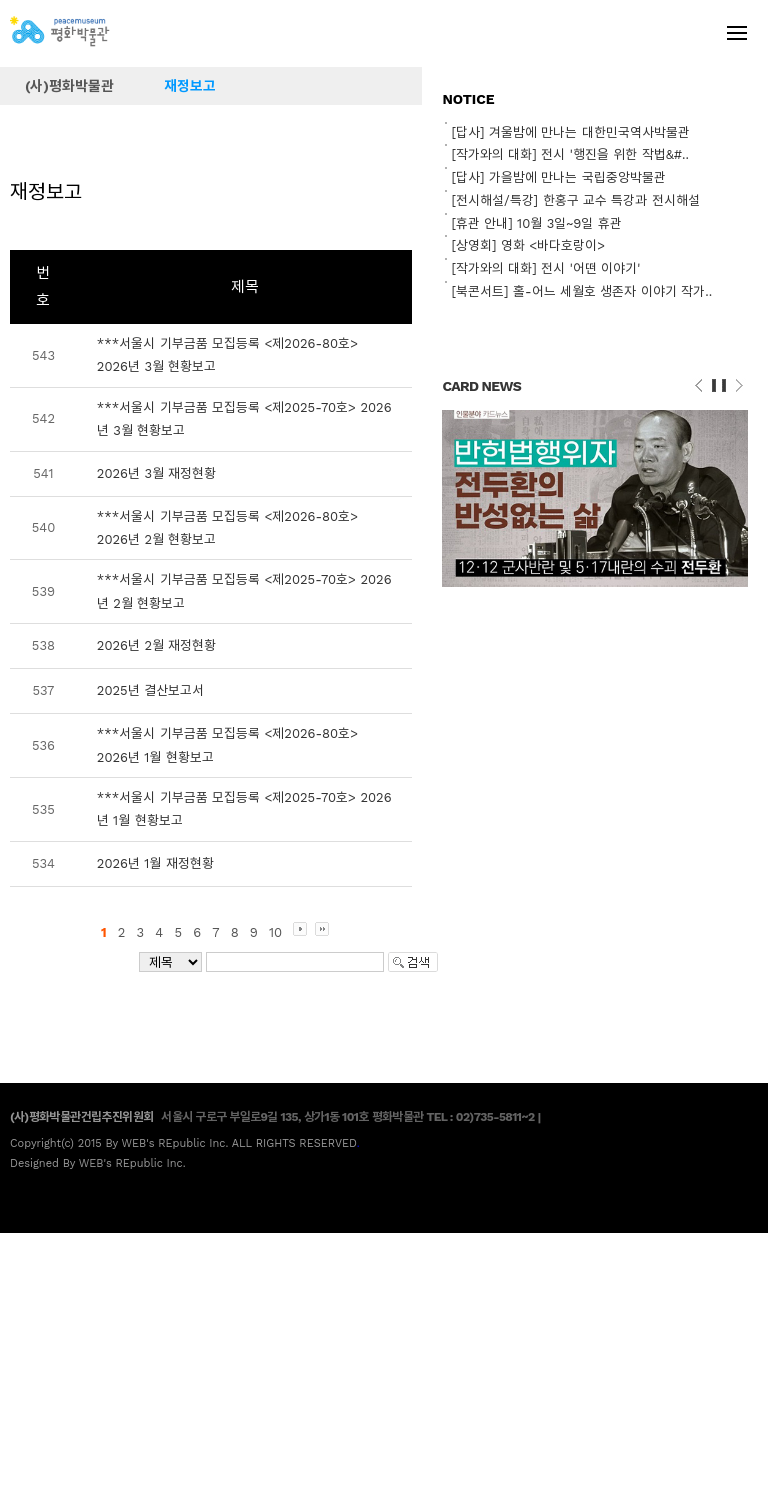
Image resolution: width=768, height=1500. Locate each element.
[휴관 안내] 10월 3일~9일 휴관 (536, 223)
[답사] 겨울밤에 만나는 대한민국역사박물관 (570, 132)
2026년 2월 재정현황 (157, 645)
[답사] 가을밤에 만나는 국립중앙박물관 (558, 177)
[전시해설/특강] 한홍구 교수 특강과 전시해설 (575, 200)
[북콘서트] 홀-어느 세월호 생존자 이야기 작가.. (581, 291)
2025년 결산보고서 (150, 690)
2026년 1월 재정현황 (155, 863)
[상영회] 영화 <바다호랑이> (528, 245)
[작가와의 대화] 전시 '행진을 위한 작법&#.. (570, 154)
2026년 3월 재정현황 (157, 473)
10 (275, 932)
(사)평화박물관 (69, 86)
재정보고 (190, 86)
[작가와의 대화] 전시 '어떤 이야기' (545, 268)
